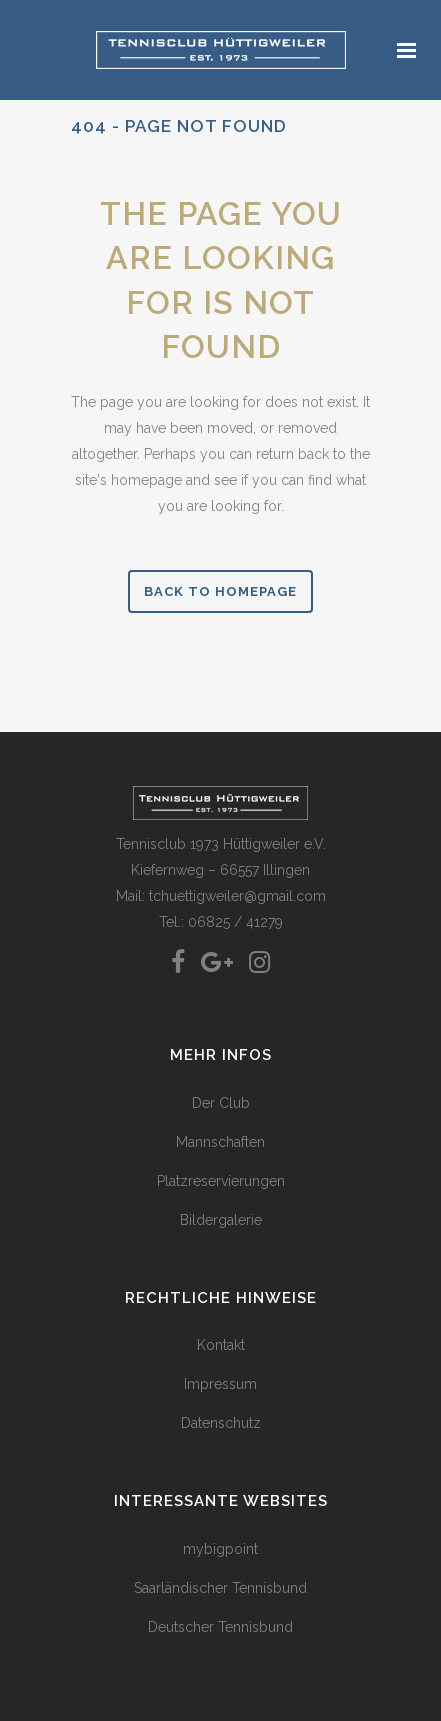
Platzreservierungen (221, 1181)
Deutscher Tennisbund (220, 1627)
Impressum (220, 1384)
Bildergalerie (221, 1220)
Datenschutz (221, 1423)
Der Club (221, 1103)
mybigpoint (220, 1549)
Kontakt (221, 1345)
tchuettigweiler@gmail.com (237, 896)
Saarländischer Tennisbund (220, 1588)
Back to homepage (220, 591)
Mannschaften (220, 1142)
